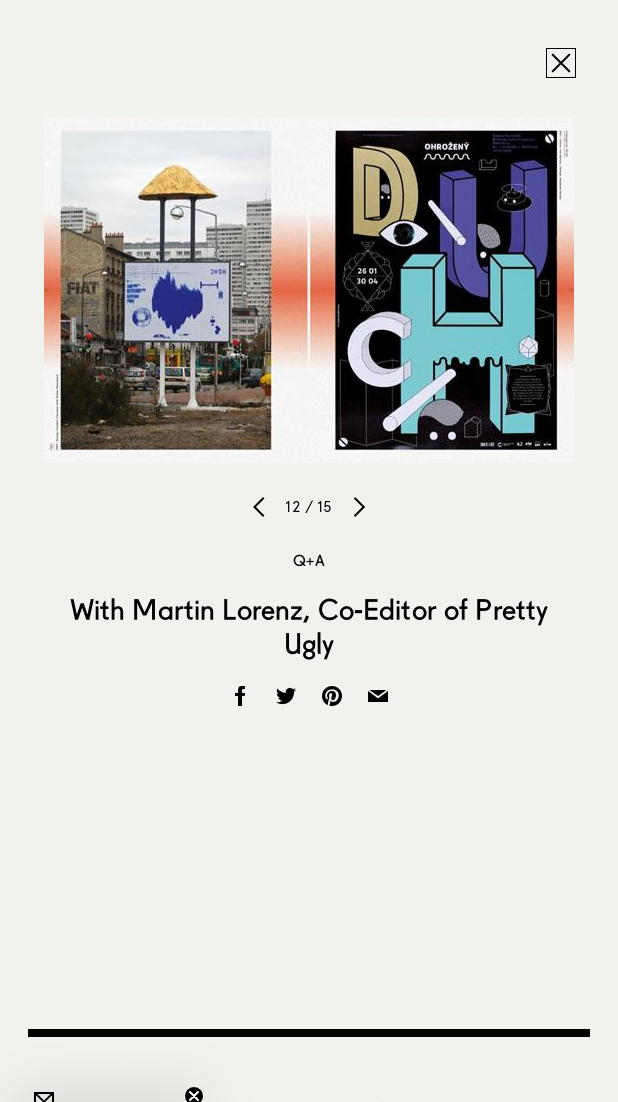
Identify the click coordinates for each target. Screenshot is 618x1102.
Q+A (308, 560)
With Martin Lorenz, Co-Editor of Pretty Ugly (309, 626)
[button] (104, 1077)
